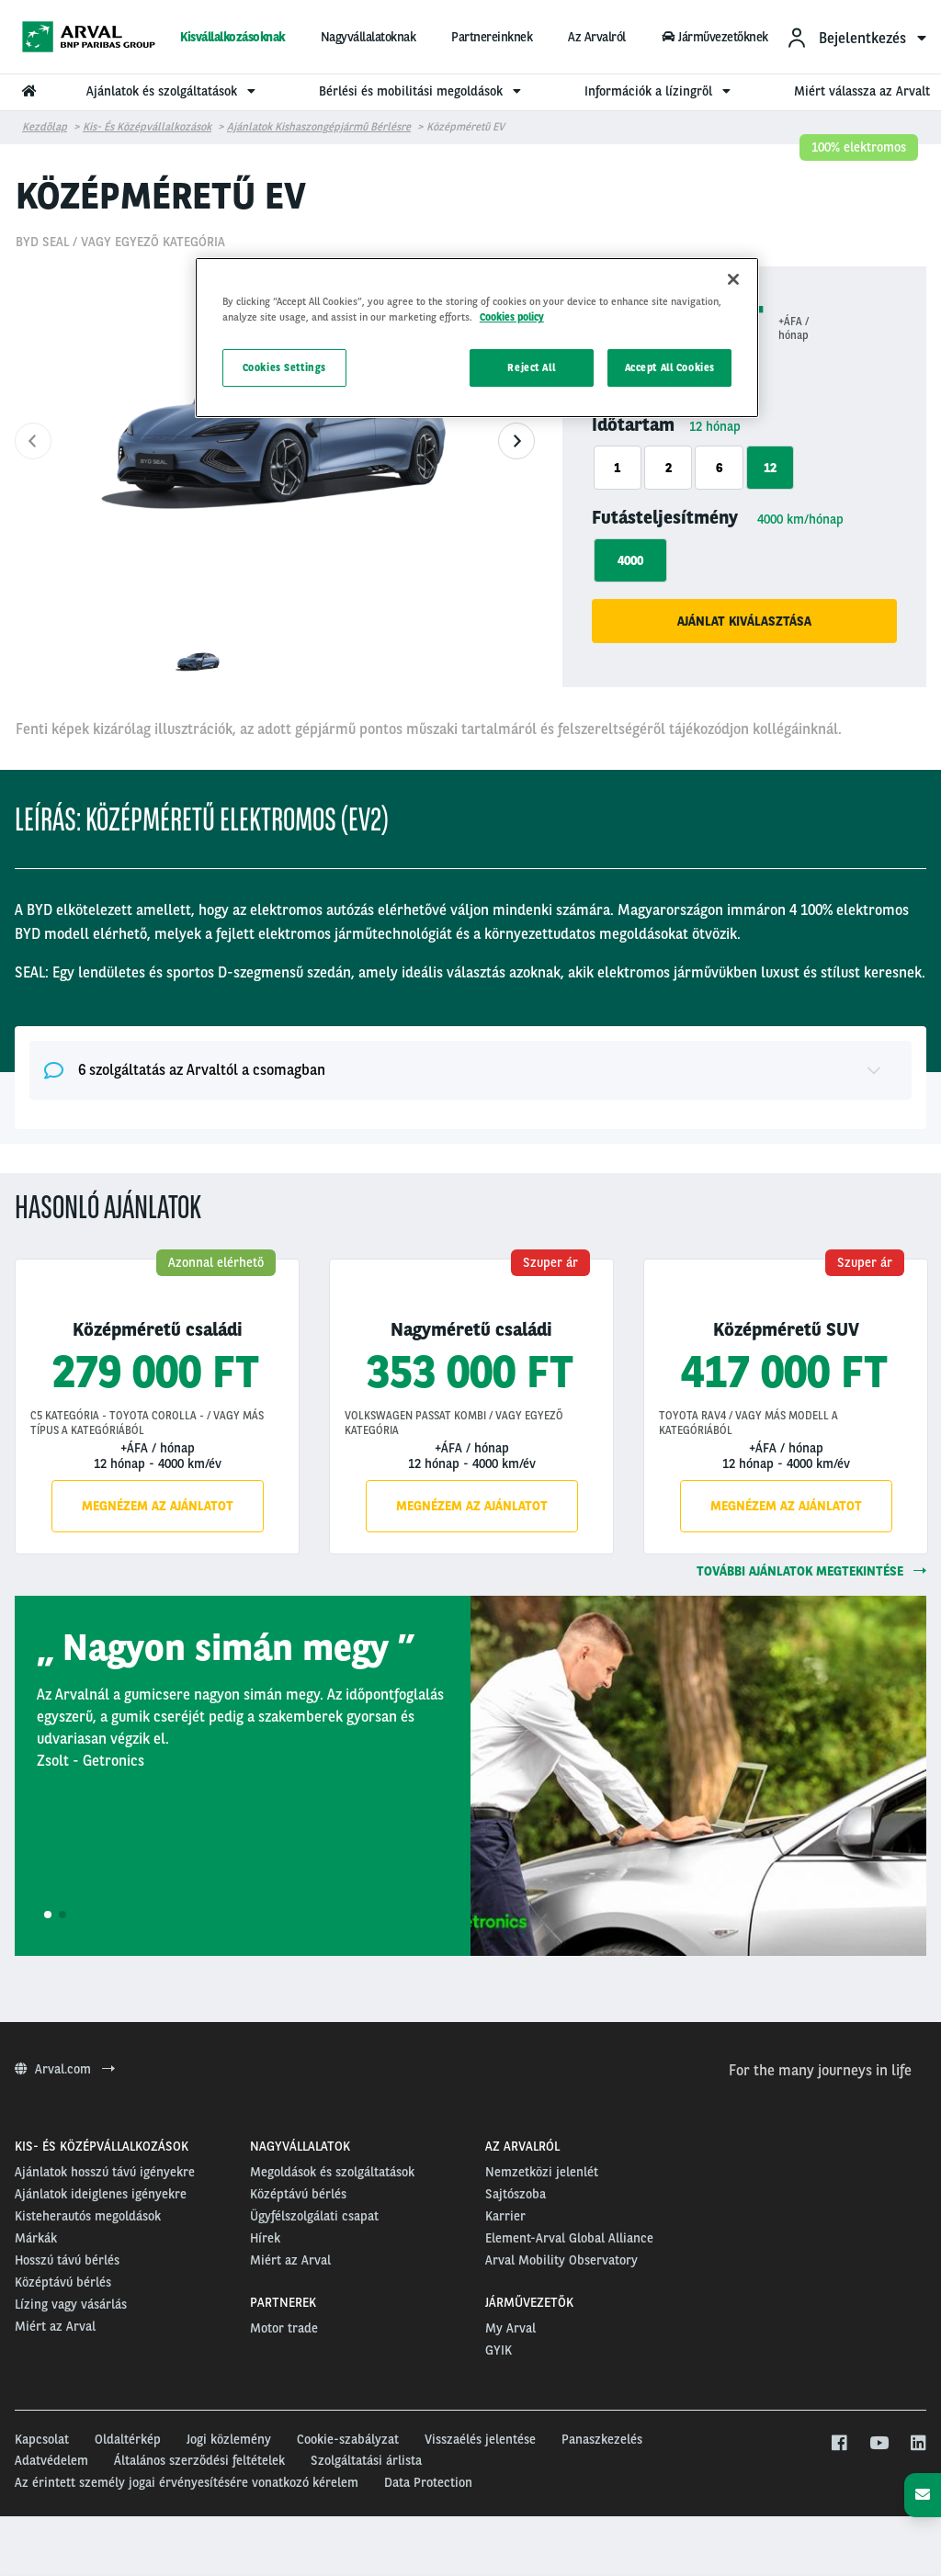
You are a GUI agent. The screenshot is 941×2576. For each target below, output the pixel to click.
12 (770, 467)
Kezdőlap (44, 126)
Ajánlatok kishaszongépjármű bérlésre (319, 126)
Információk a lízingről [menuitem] (659, 91)
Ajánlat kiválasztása (744, 621)
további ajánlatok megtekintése (811, 1571)
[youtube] (878, 2443)
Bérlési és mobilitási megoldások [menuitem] (422, 91)
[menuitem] (856, 37)
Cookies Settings (284, 367)
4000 (630, 560)
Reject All (531, 367)
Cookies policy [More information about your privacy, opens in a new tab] (512, 317)
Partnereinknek (491, 36)
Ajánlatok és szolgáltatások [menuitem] (173, 91)
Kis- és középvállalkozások (147, 126)
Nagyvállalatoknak (368, 36)
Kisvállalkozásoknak (232, 36)
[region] (477, 337)
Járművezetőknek (715, 36)
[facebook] (838, 2443)
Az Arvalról (597, 36)
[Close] (733, 279)
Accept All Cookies (670, 367)
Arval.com (65, 2069)
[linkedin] (917, 2443)
